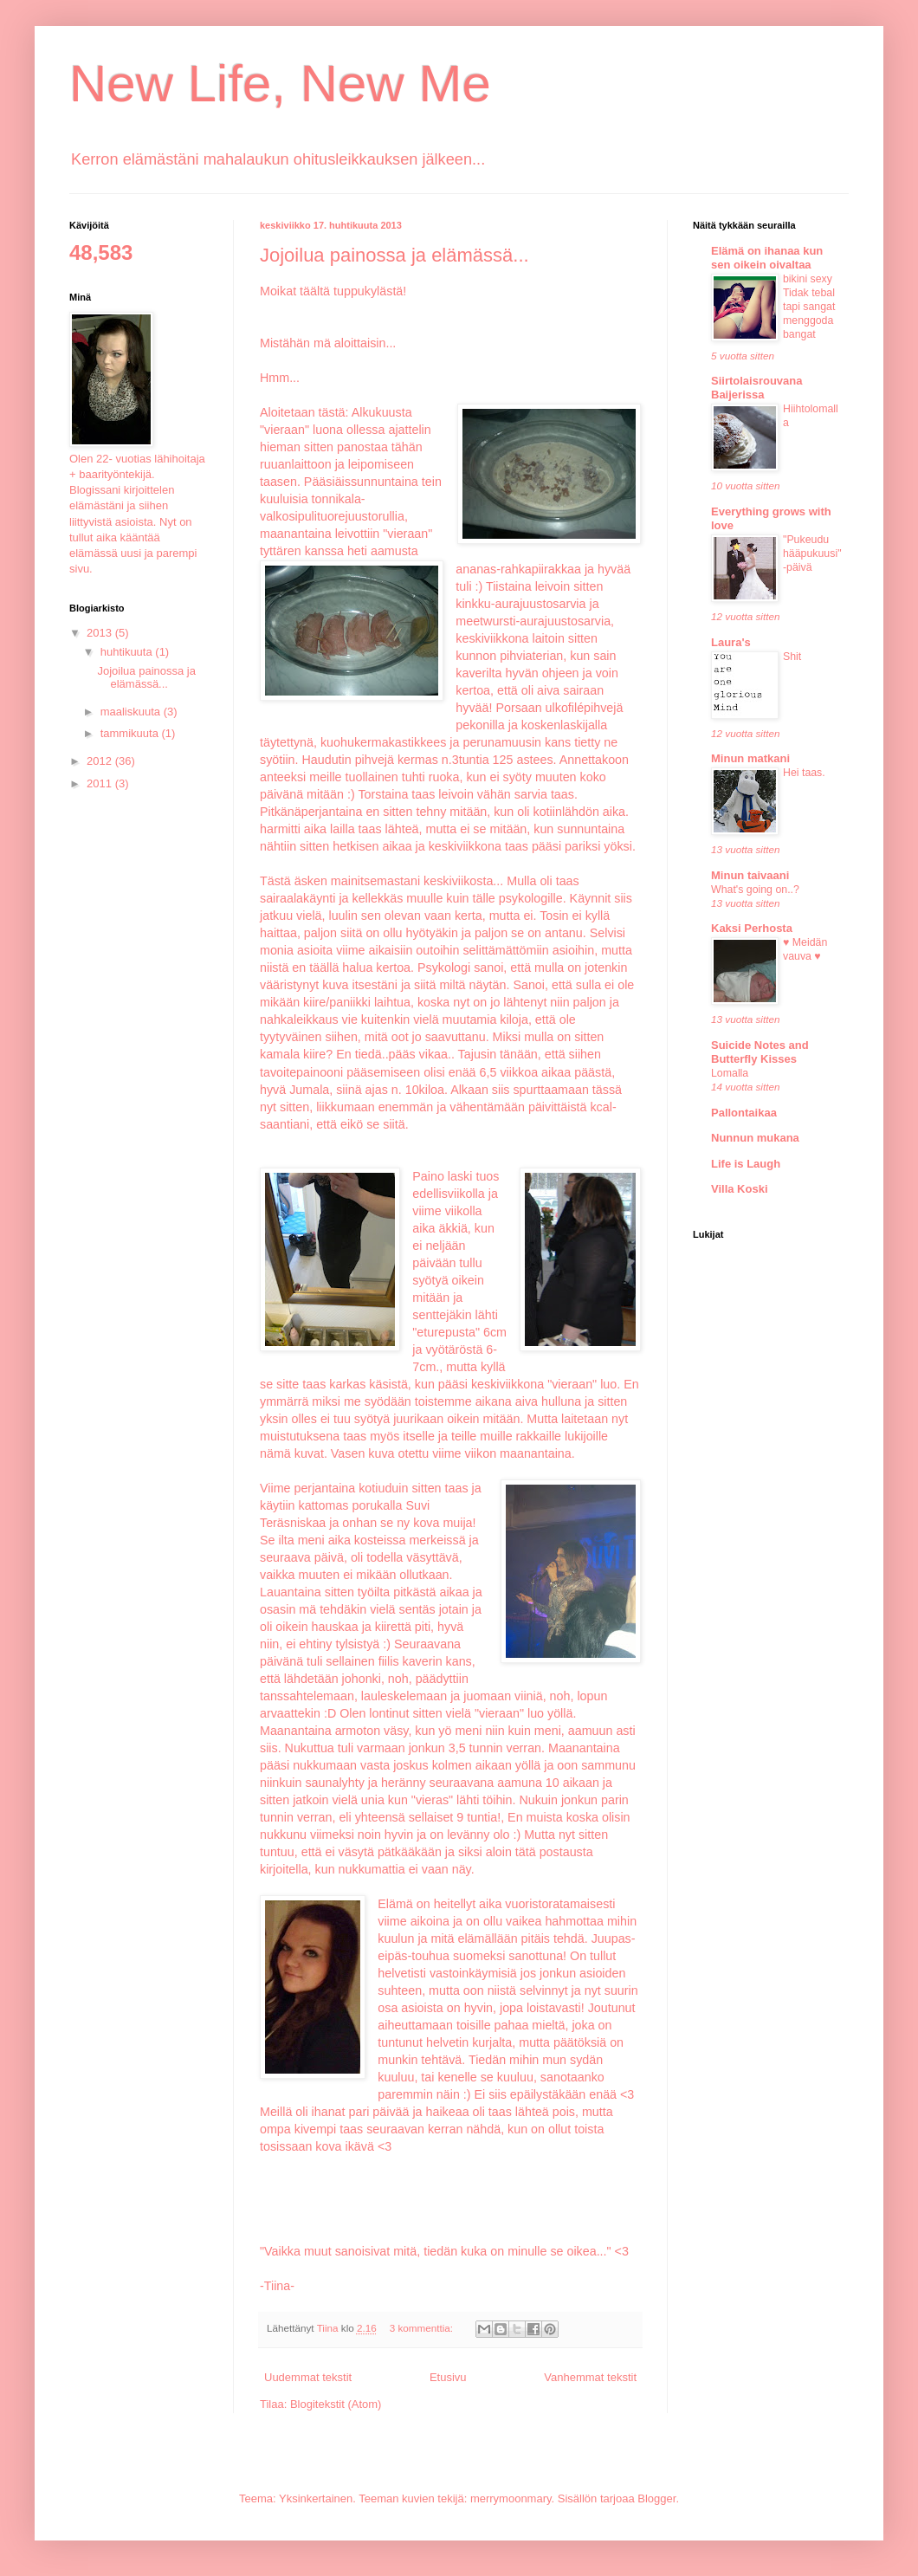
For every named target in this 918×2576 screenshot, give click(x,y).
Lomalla (729, 1073)
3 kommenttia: (423, 2327)
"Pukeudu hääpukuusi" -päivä (812, 553)
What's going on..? (755, 889)
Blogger (656, 2498)
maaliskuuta (132, 711)
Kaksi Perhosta (751, 928)
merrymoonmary (511, 2498)
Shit (792, 656)
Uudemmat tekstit (308, 2377)
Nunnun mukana (755, 1137)
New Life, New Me (280, 84)
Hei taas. (804, 773)
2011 (101, 783)
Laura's (731, 642)
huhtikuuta (128, 651)
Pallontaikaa (744, 1112)
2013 (101, 632)
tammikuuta (131, 733)
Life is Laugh (745, 1163)
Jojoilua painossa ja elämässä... (394, 255)
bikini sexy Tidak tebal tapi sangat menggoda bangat (809, 306)
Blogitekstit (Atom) (335, 2404)
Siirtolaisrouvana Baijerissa (756, 387)
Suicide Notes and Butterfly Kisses (760, 1052)
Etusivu (448, 2377)
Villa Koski (739, 1188)
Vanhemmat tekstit (590, 2377)
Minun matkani (750, 758)
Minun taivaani (750, 875)
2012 (101, 760)
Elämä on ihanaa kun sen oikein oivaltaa (767, 257)
